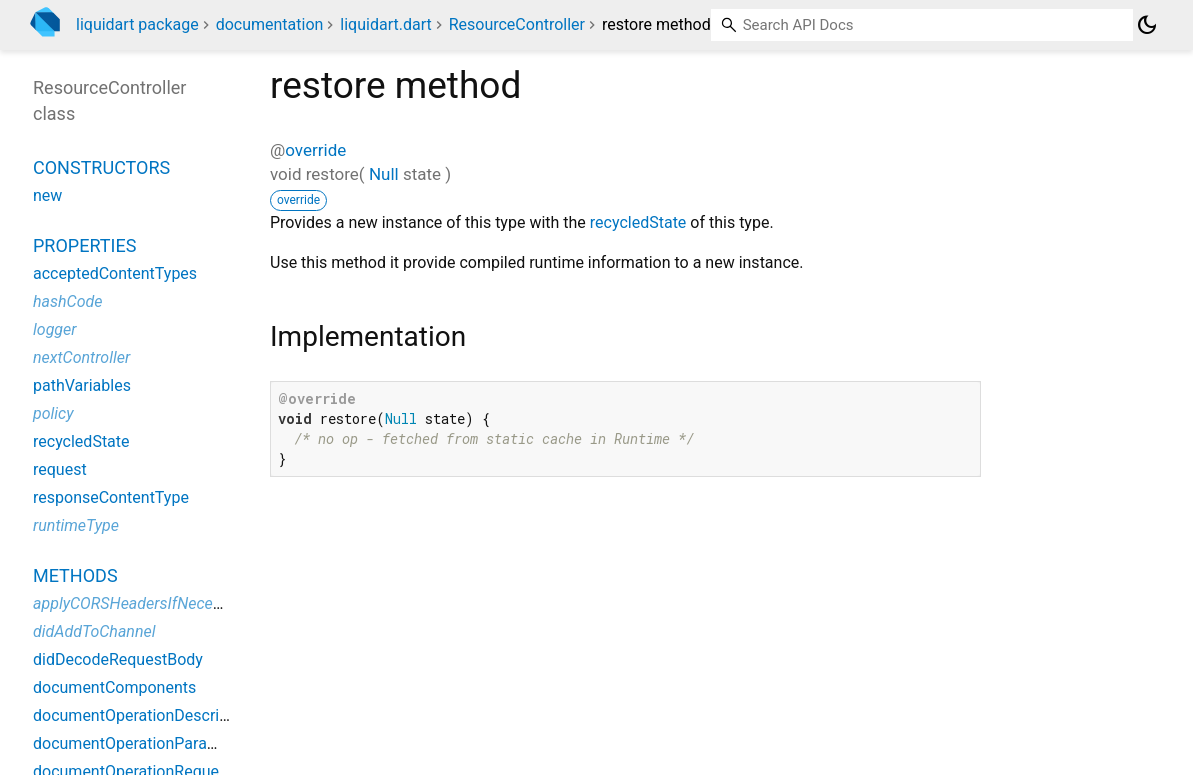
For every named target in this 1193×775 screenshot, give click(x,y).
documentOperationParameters (145, 743)
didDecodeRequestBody (118, 659)
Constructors (101, 167)
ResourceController (517, 24)
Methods (75, 575)
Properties (84, 245)
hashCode (67, 301)
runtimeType (76, 525)
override (315, 150)
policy (53, 413)
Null (384, 174)
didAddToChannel (94, 631)
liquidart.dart (385, 24)
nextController (81, 357)
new (47, 195)
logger (55, 329)
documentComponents (114, 687)
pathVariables (82, 385)
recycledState (638, 222)
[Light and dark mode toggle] (1147, 25)
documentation (270, 24)
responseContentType (111, 497)
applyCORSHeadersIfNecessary (141, 603)
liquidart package (137, 24)
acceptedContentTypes (115, 273)
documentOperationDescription (144, 715)
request (60, 469)
